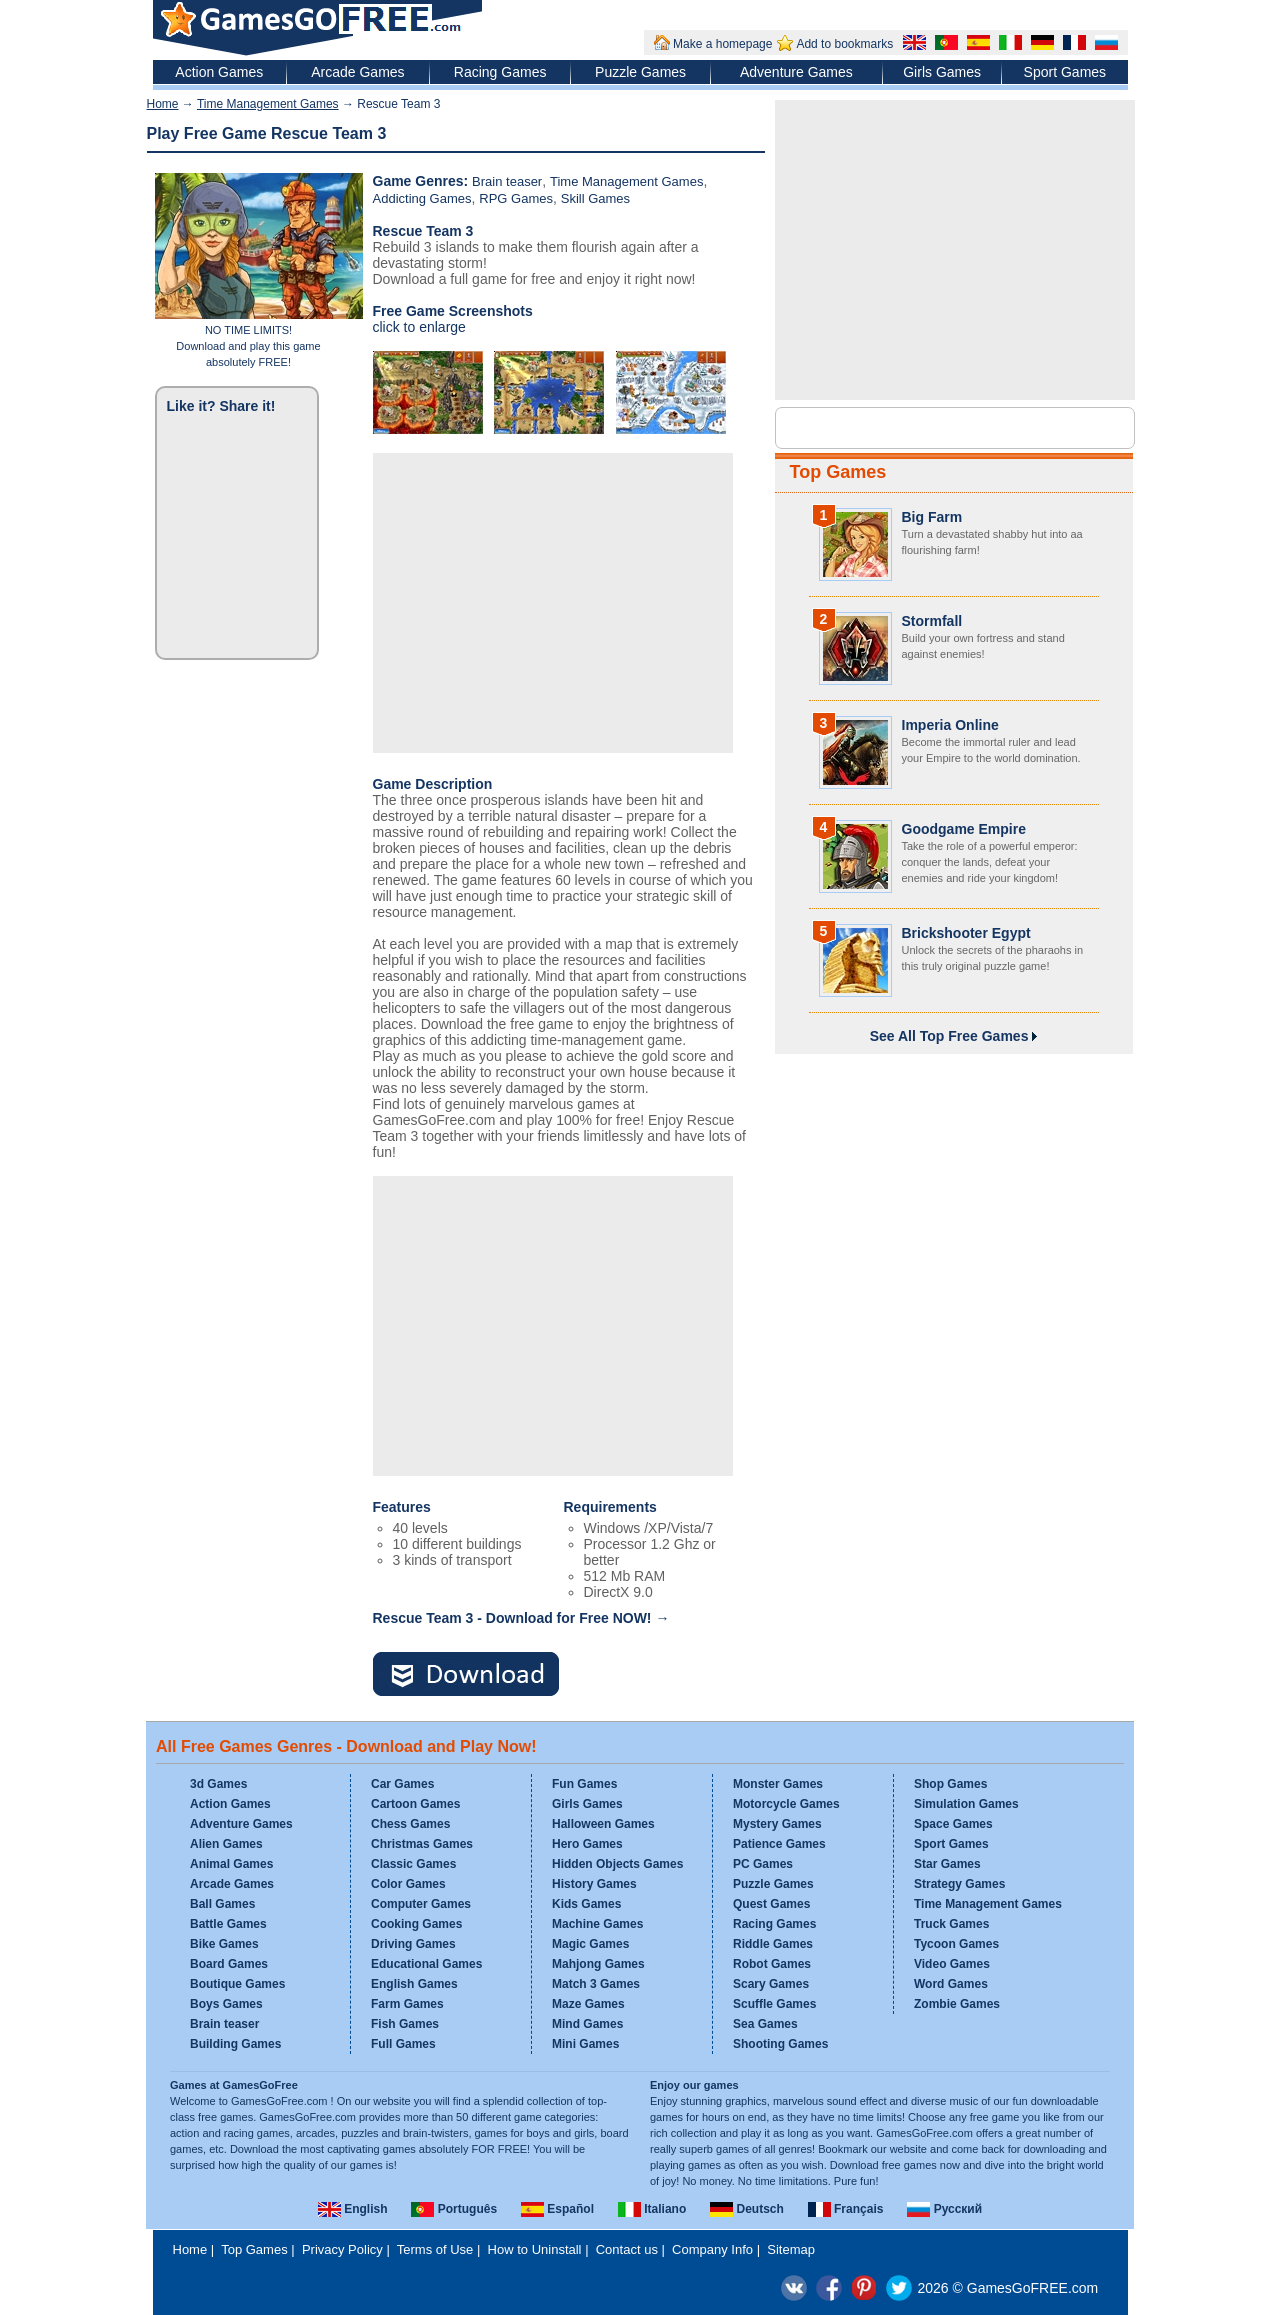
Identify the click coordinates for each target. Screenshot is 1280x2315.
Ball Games (222, 1904)
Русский (944, 2209)
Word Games (951, 1984)
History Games (594, 1884)
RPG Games (516, 198)
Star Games (947, 1864)
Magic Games (590, 1944)
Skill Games (595, 198)
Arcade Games (357, 72)
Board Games (229, 1964)
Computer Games (421, 1904)
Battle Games (228, 1924)
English (353, 2209)
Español (557, 2209)
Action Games (219, 72)
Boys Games (226, 2004)
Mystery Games (777, 1824)
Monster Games (778, 1784)
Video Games (952, 1964)
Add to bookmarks (844, 44)
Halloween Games (603, 1824)
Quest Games (771, 1904)
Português (454, 2209)
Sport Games (1065, 72)
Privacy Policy (342, 2249)
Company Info (712, 2249)
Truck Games (951, 1924)
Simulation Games (966, 1804)
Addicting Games (422, 198)
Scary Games (771, 1984)
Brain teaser (507, 181)
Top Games (838, 472)
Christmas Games (422, 1844)
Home (163, 104)
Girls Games (942, 72)
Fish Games (405, 2024)
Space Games (953, 1824)
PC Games (763, 1864)
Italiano (652, 2209)
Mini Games (585, 2044)
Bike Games (224, 1944)
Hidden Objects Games (617, 1864)
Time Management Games (268, 104)
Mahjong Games (598, 1964)
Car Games (402, 1784)
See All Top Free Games (954, 1036)
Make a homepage (722, 44)
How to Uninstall (535, 2249)
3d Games (218, 1784)
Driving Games (413, 1944)
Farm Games (407, 2004)
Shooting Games (780, 2044)
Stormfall (932, 621)
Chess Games (410, 1824)
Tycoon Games (956, 1944)
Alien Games (226, 1844)
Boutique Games (237, 1984)
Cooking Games (416, 1924)
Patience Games (779, 1844)
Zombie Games (957, 2004)
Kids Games (586, 1904)
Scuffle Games (774, 2004)
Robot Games (772, 1964)
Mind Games (587, 2024)
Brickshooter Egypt (966, 933)
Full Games (403, 2044)
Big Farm (932, 517)
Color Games (408, 1884)
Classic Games (413, 1864)
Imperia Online (950, 725)
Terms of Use (435, 2249)
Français (846, 2209)
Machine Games (597, 1924)
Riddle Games (773, 1944)
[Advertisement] (553, 603)
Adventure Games (796, 72)
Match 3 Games (596, 1984)
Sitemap (791, 2249)
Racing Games (500, 72)
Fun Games (584, 1784)
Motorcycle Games (786, 1804)
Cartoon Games (415, 1804)
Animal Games (231, 1864)
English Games (414, 1984)
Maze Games (588, 2004)
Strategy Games (959, 1884)
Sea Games (765, 2024)
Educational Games (426, 1964)
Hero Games (587, 1844)
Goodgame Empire (964, 829)
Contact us (627, 2249)
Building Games (235, 2044)
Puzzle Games (640, 72)
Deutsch (747, 2209)
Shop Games (950, 1784)
